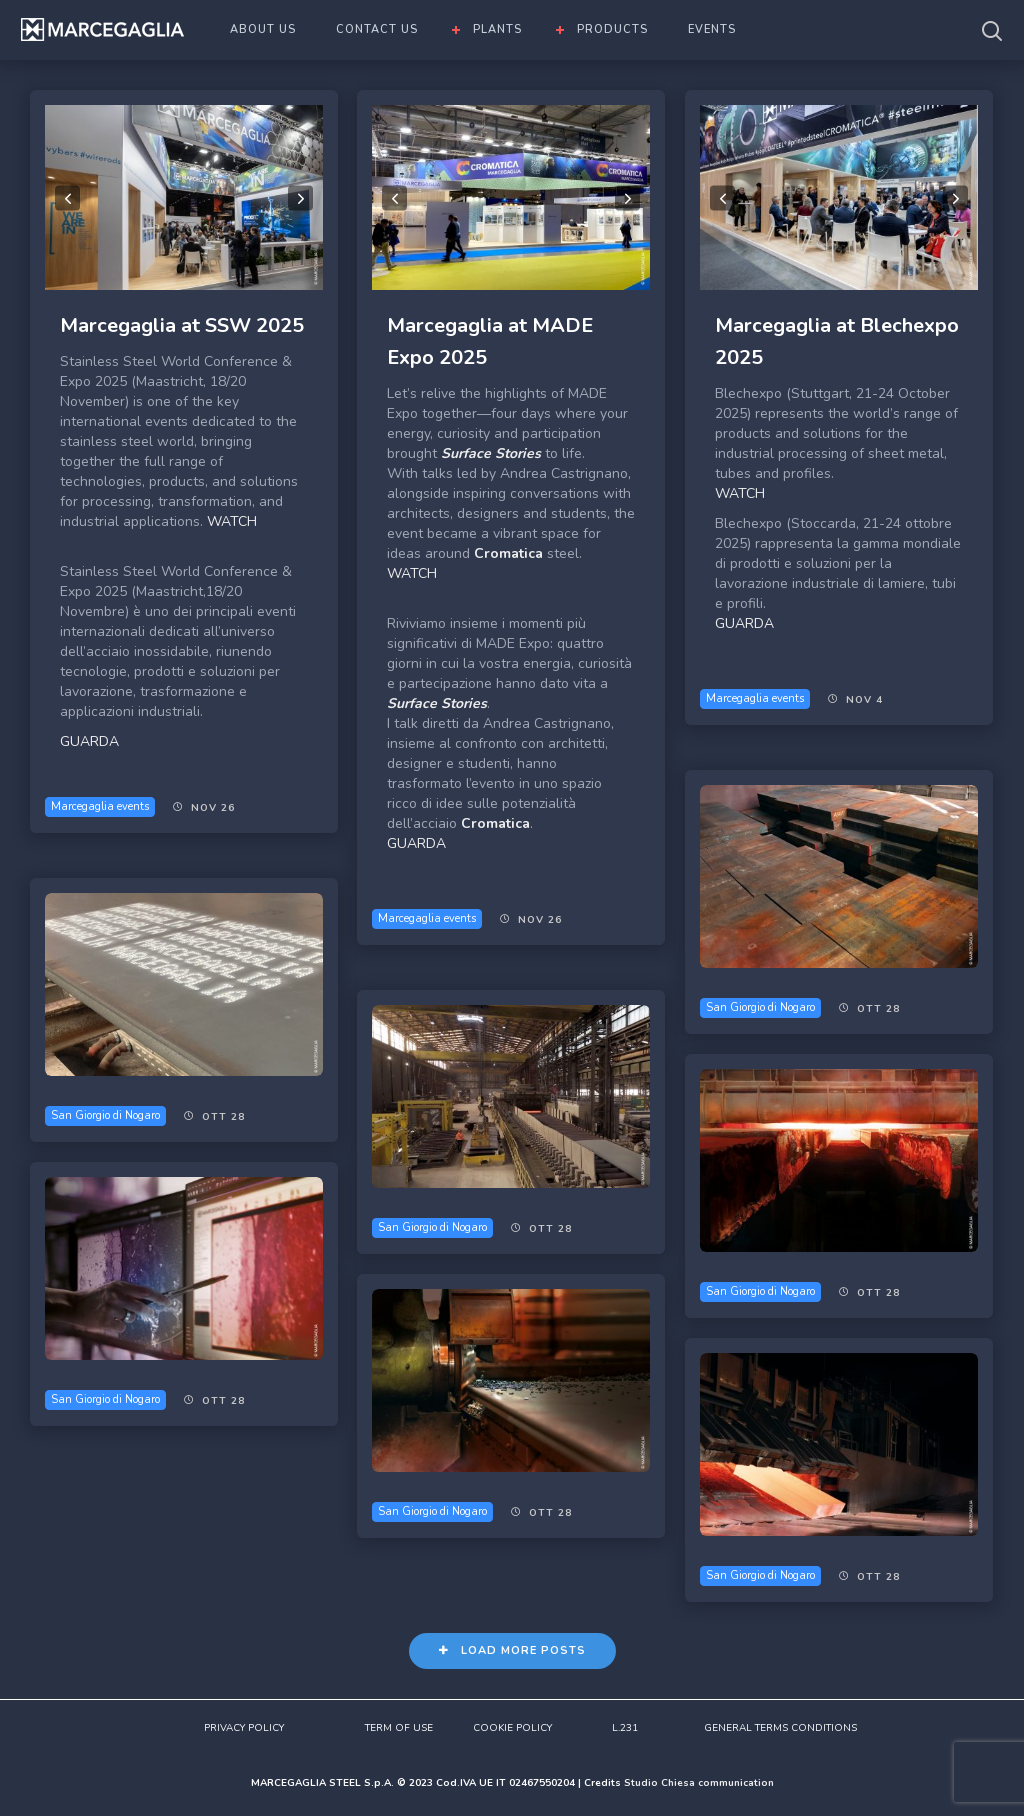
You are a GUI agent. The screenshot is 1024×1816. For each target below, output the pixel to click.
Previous (67, 197)
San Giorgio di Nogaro (760, 1007)
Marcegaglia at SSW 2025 (182, 325)
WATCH (232, 521)
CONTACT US (377, 29)
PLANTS (497, 29)
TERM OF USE (399, 1728)
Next (300, 197)
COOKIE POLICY (512, 1728)
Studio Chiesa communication (699, 1783)
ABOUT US (263, 29)
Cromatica (508, 553)
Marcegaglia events (100, 806)
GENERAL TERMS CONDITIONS (780, 1728)
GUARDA (89, 741)
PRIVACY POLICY (244, 1728)
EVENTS (712, 29)
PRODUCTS (612, 29)
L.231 (625, 1728)
